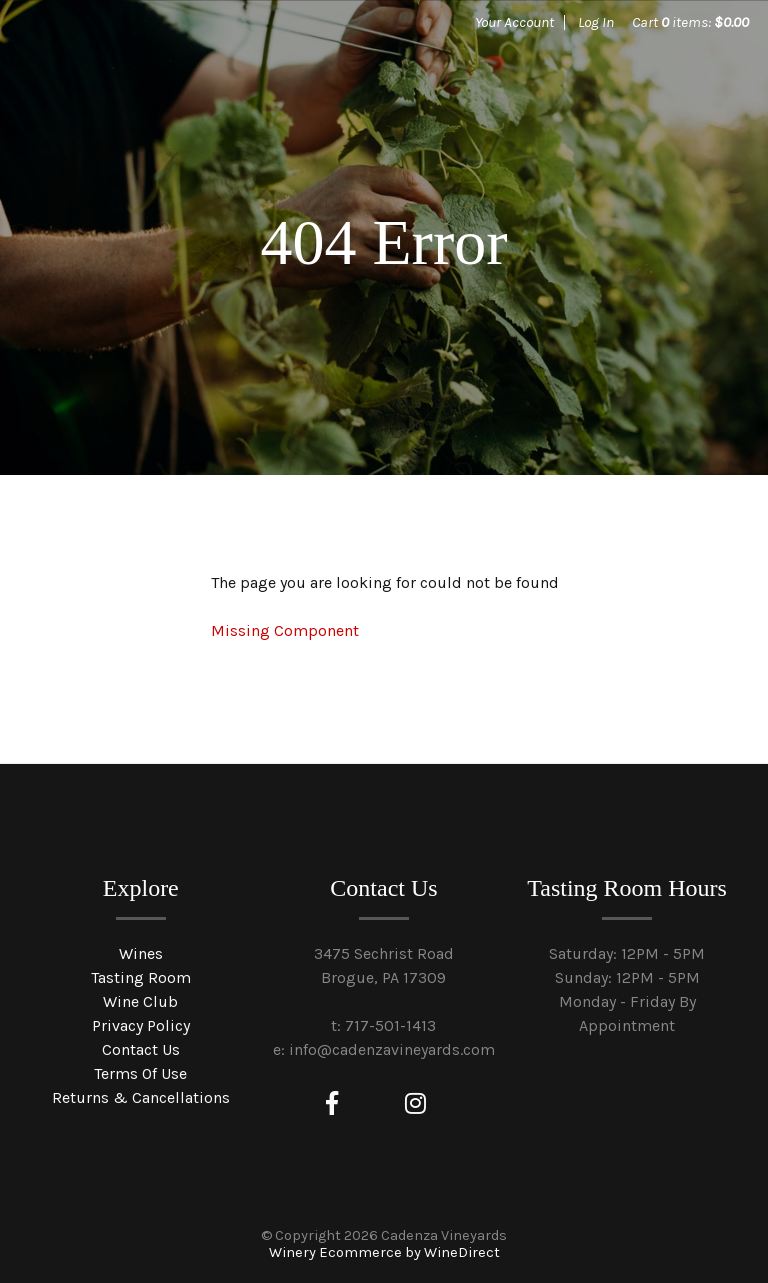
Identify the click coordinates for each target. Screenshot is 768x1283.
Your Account (514, 22)
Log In (596, 22)
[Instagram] (415, 1104)
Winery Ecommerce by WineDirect (384, 1252)
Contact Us (141, 1049)
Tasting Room (141, 977)
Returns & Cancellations (141, 1097)
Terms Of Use (140, 1073)
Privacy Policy (141, 1025)
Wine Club (140, 1001)
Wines (141, 953)
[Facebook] (332, 1104)
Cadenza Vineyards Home (170, 90)
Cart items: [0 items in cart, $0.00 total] (690, 22)
